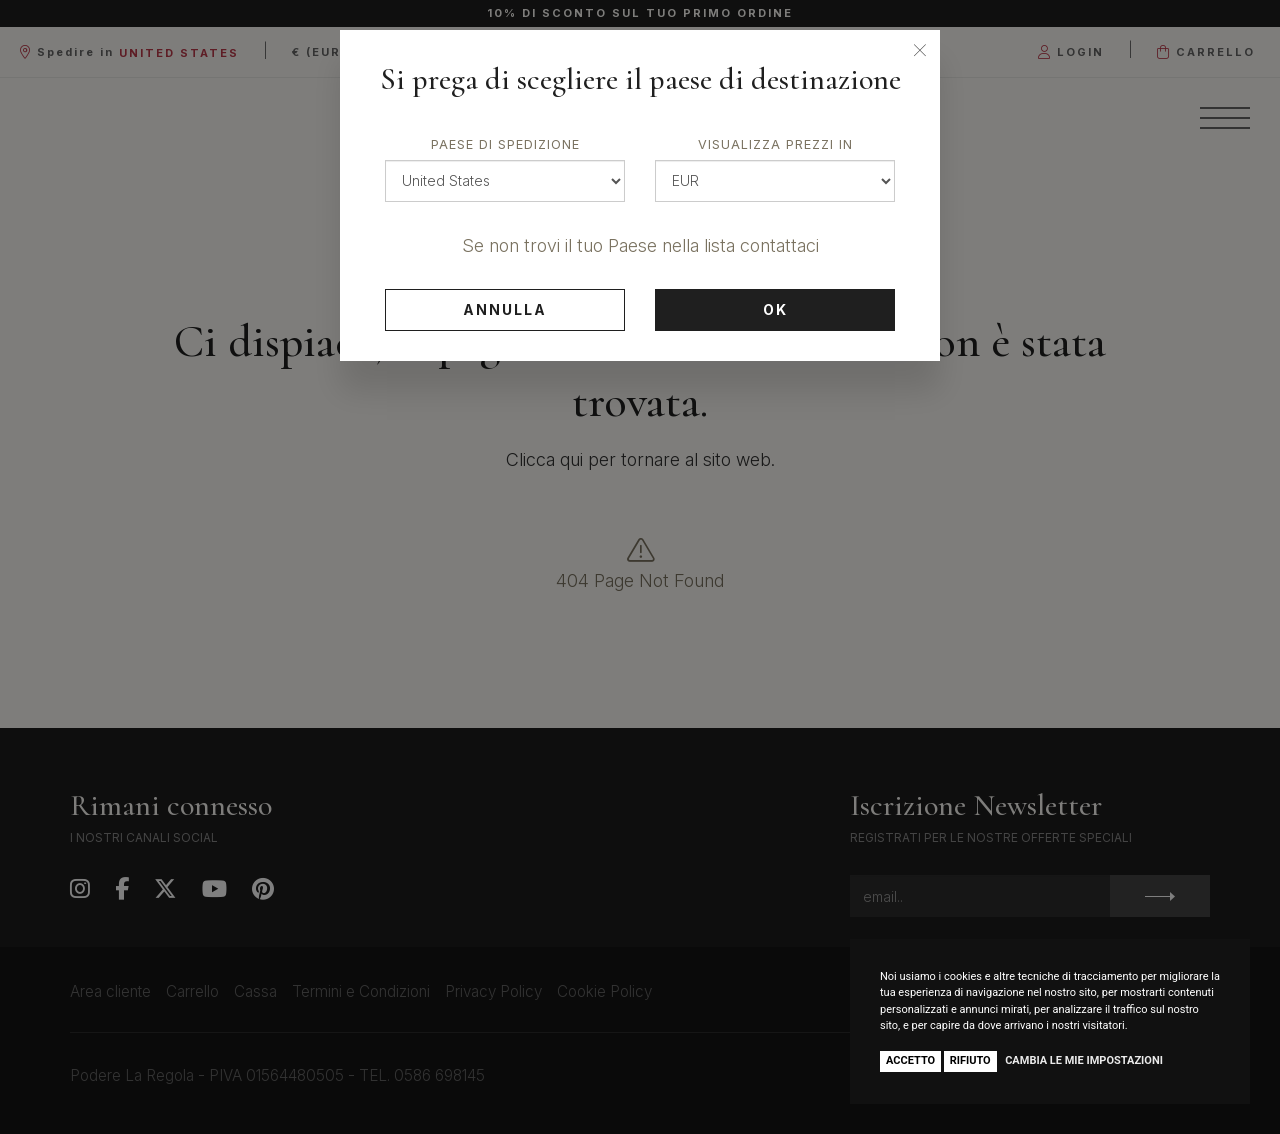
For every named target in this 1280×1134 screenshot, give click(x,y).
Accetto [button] (910, 1060)
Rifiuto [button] (970, 1060)
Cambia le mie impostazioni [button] (1084, 1060)
